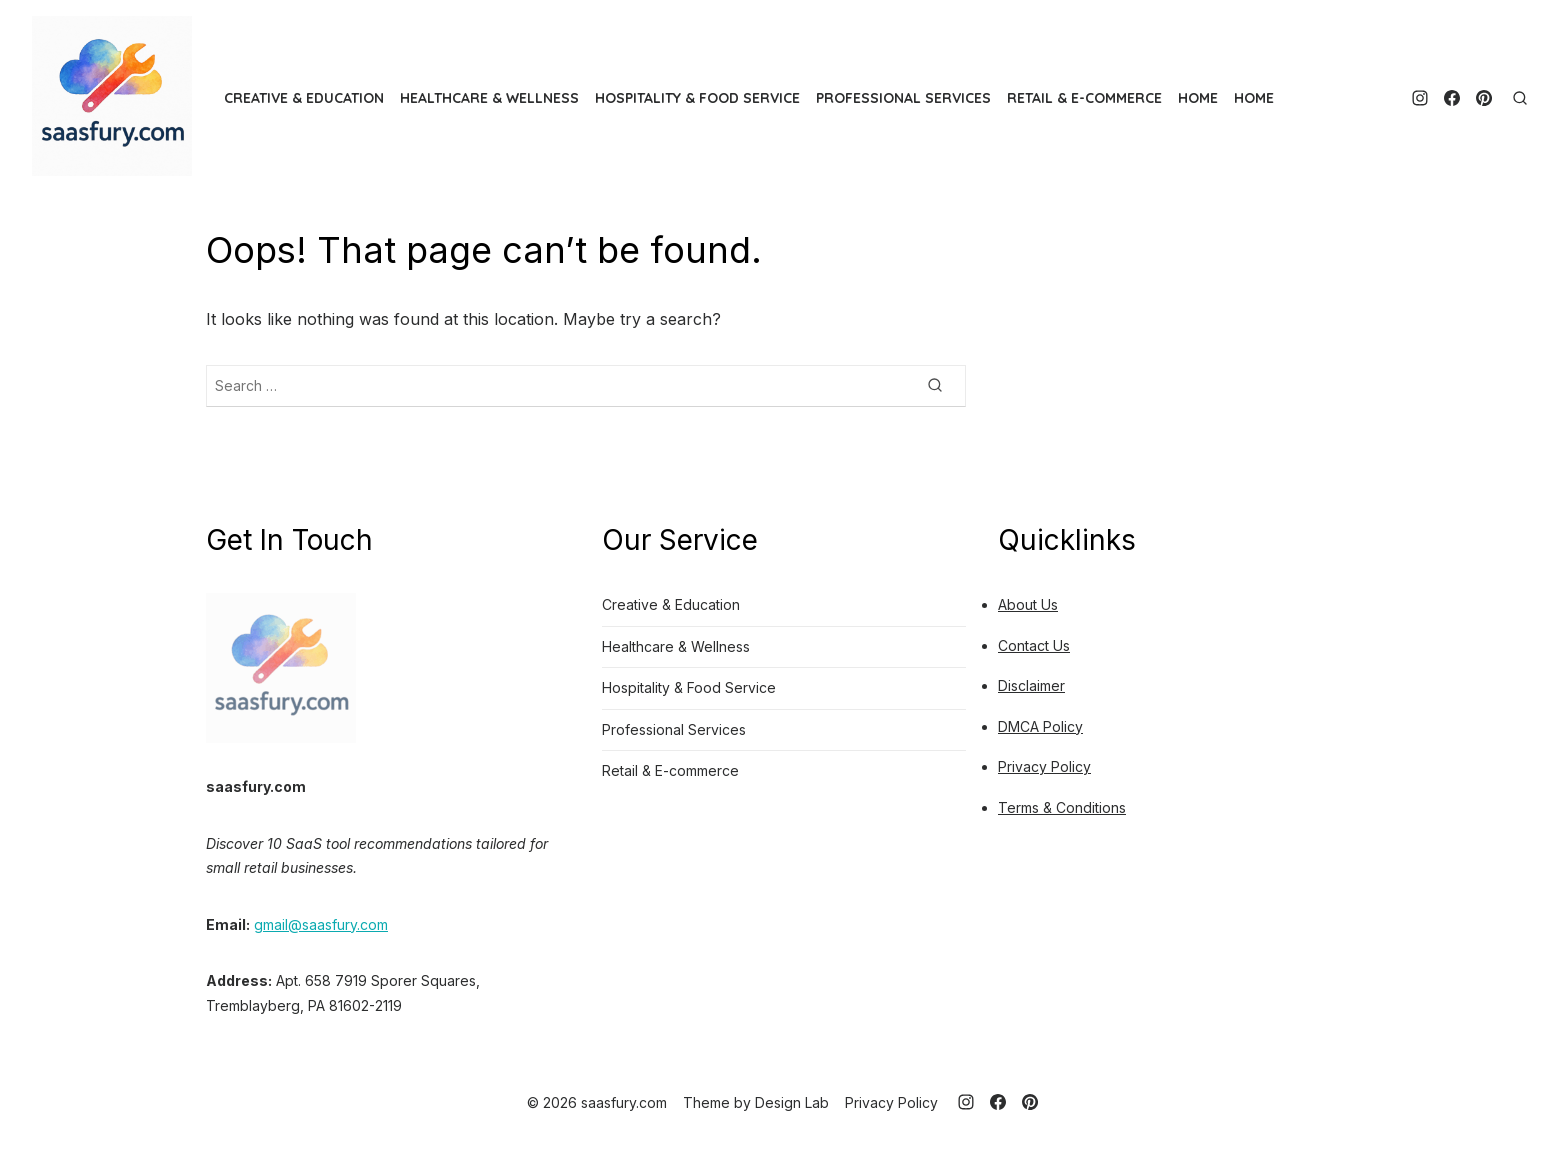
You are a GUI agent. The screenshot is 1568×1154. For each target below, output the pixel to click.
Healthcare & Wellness (489, 98)
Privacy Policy (1044, 766)
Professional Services (903, 98)
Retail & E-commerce (1084, 98)
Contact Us (1034, 645)
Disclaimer (1031, 685)
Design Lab (792, 1102)
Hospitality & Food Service (697, 98)
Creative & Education (304, 98)
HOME (1198, 98)
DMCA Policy (1040, 726)
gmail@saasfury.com (321, 924)
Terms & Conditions (1062, 807)
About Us (1028, 604)
